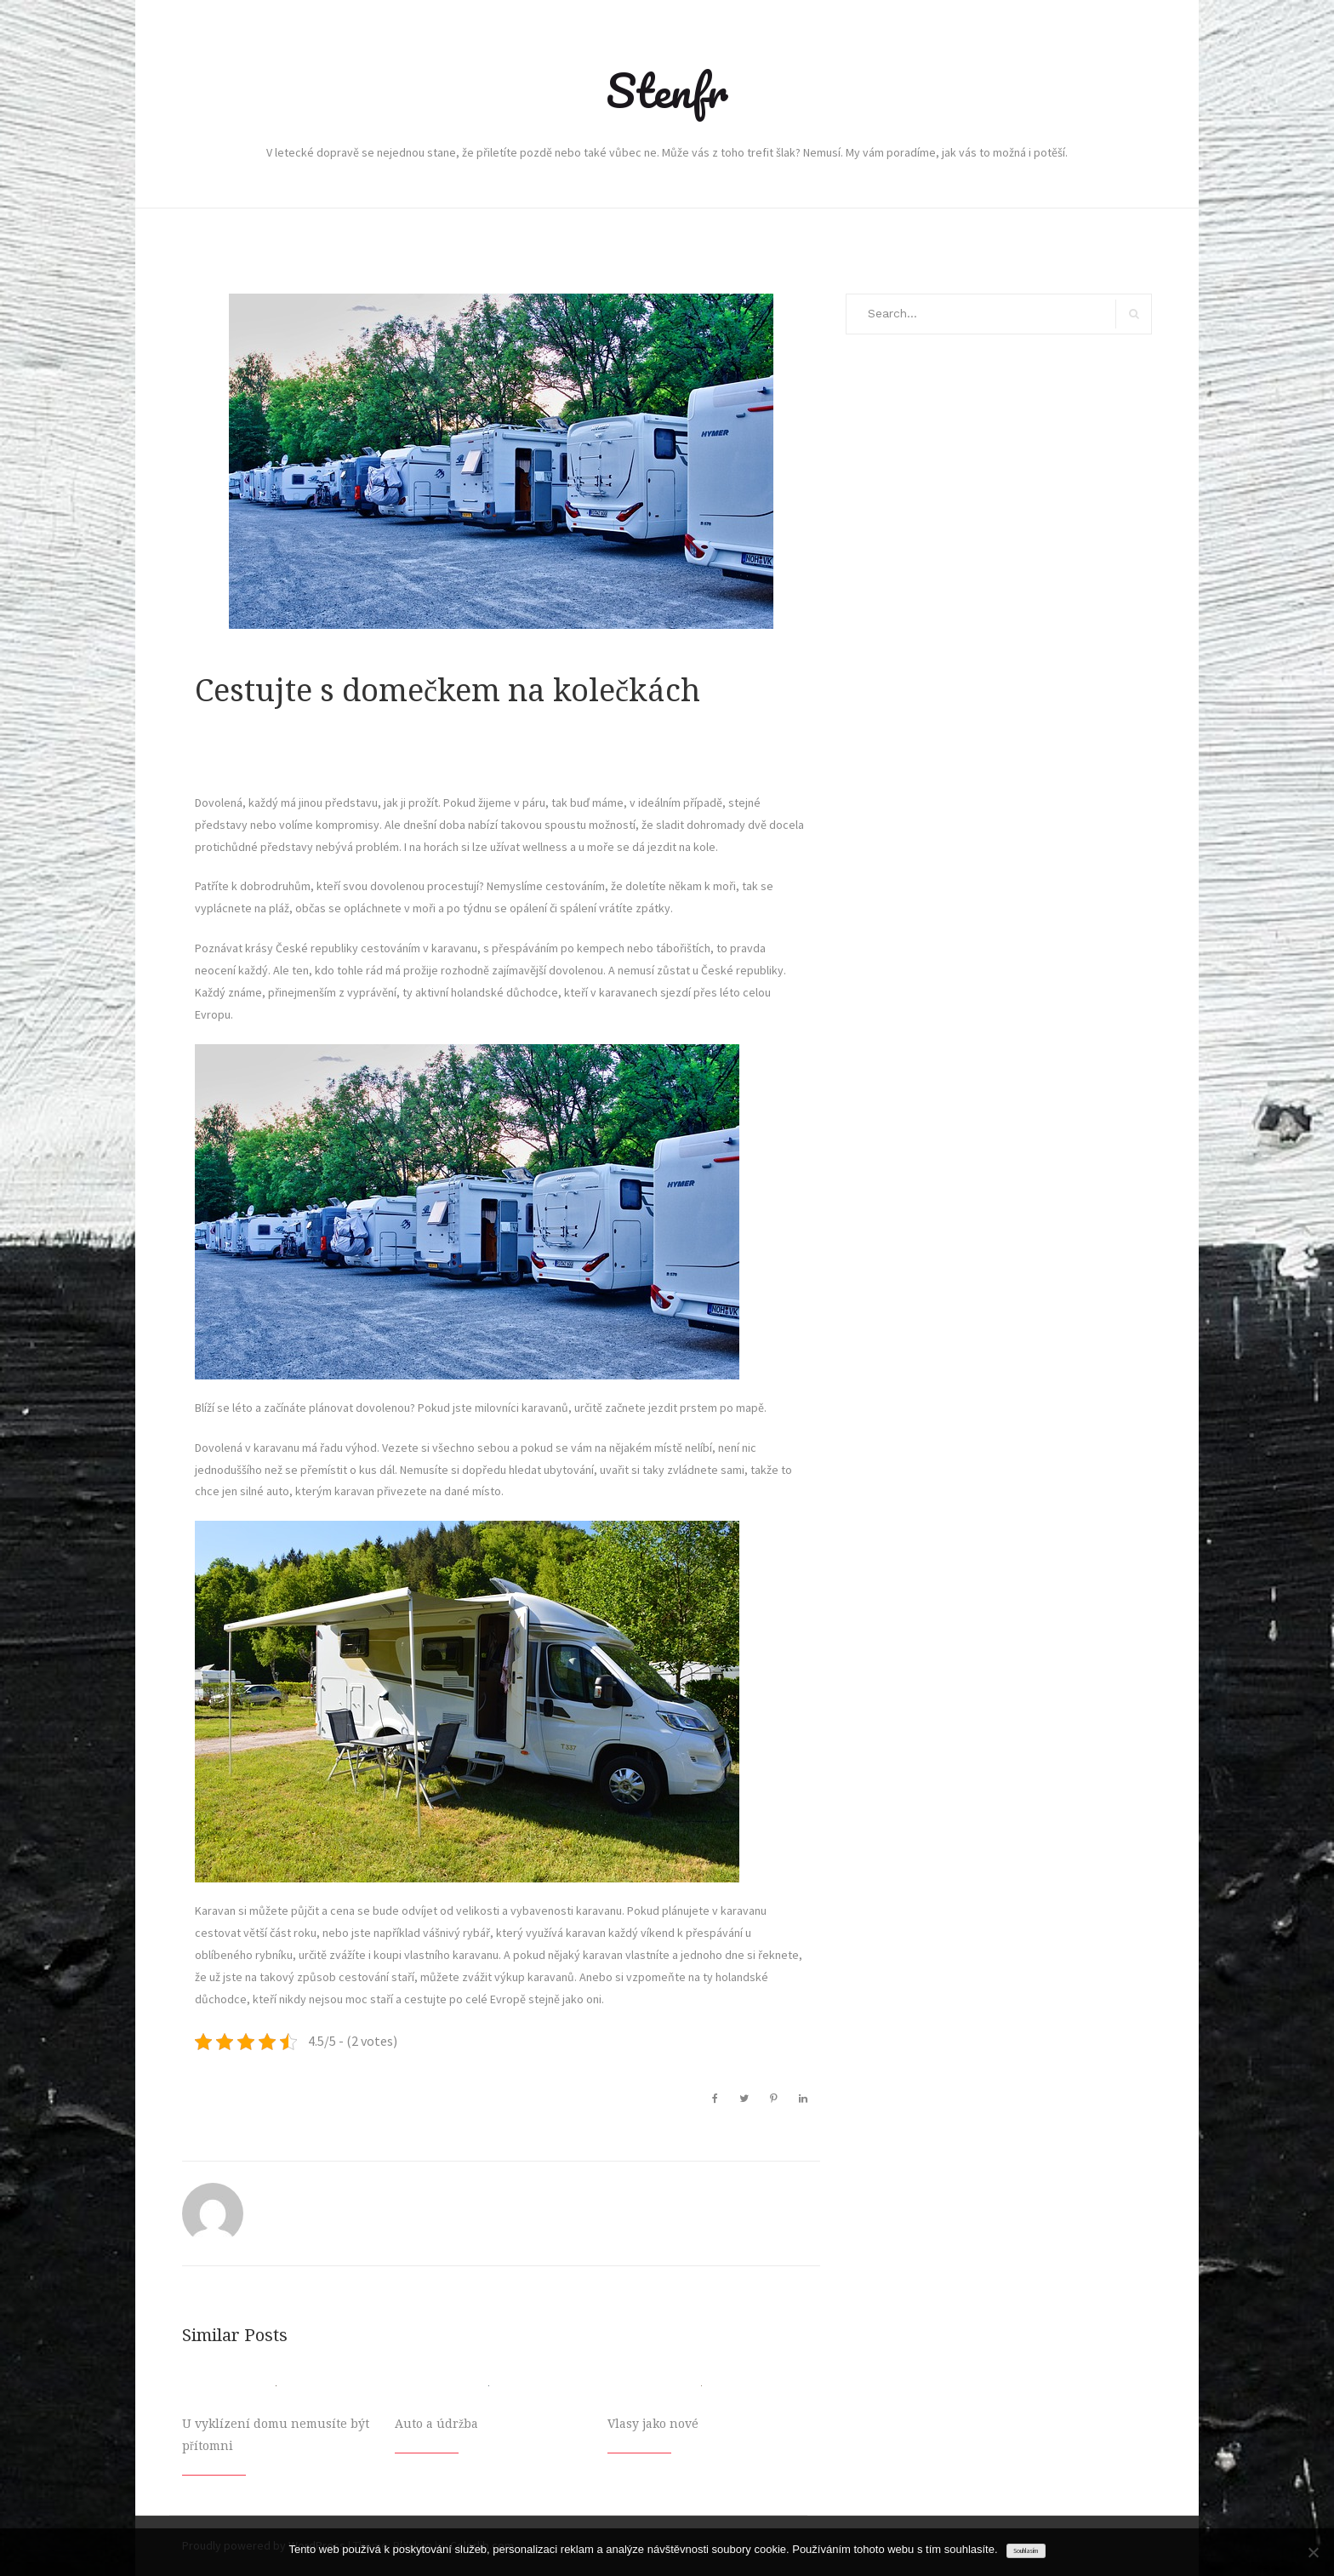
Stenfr (667, 90)
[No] (1312, 2552)
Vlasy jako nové (652, 2423)
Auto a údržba (436, 2423)
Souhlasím (1025, 2551)
